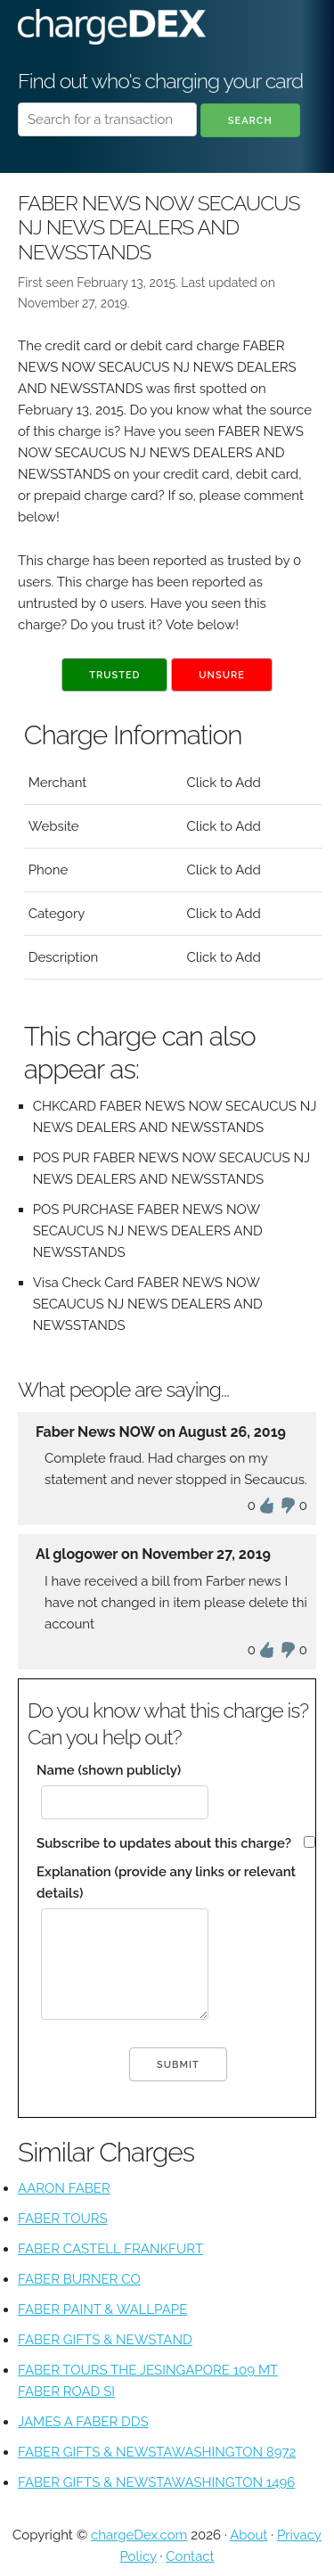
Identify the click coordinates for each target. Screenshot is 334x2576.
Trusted (114, 675)
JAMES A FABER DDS (83, 2422)
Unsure (222, 675)
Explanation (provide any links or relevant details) (166, 1882)
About (248, 2535)
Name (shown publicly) (109, 1770)
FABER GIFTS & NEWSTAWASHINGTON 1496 (156, 2482)
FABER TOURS (63, 2219)
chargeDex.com (139, 2535)
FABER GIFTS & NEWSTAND (105, 2340)
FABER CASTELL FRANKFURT (110, 2249)
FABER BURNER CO (79, 2279)
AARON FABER (64, 2188)
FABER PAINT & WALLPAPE (102, 2309)
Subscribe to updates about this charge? (164, 1843)
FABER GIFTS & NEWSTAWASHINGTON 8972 (157, 2452)
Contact (190, 2556)
